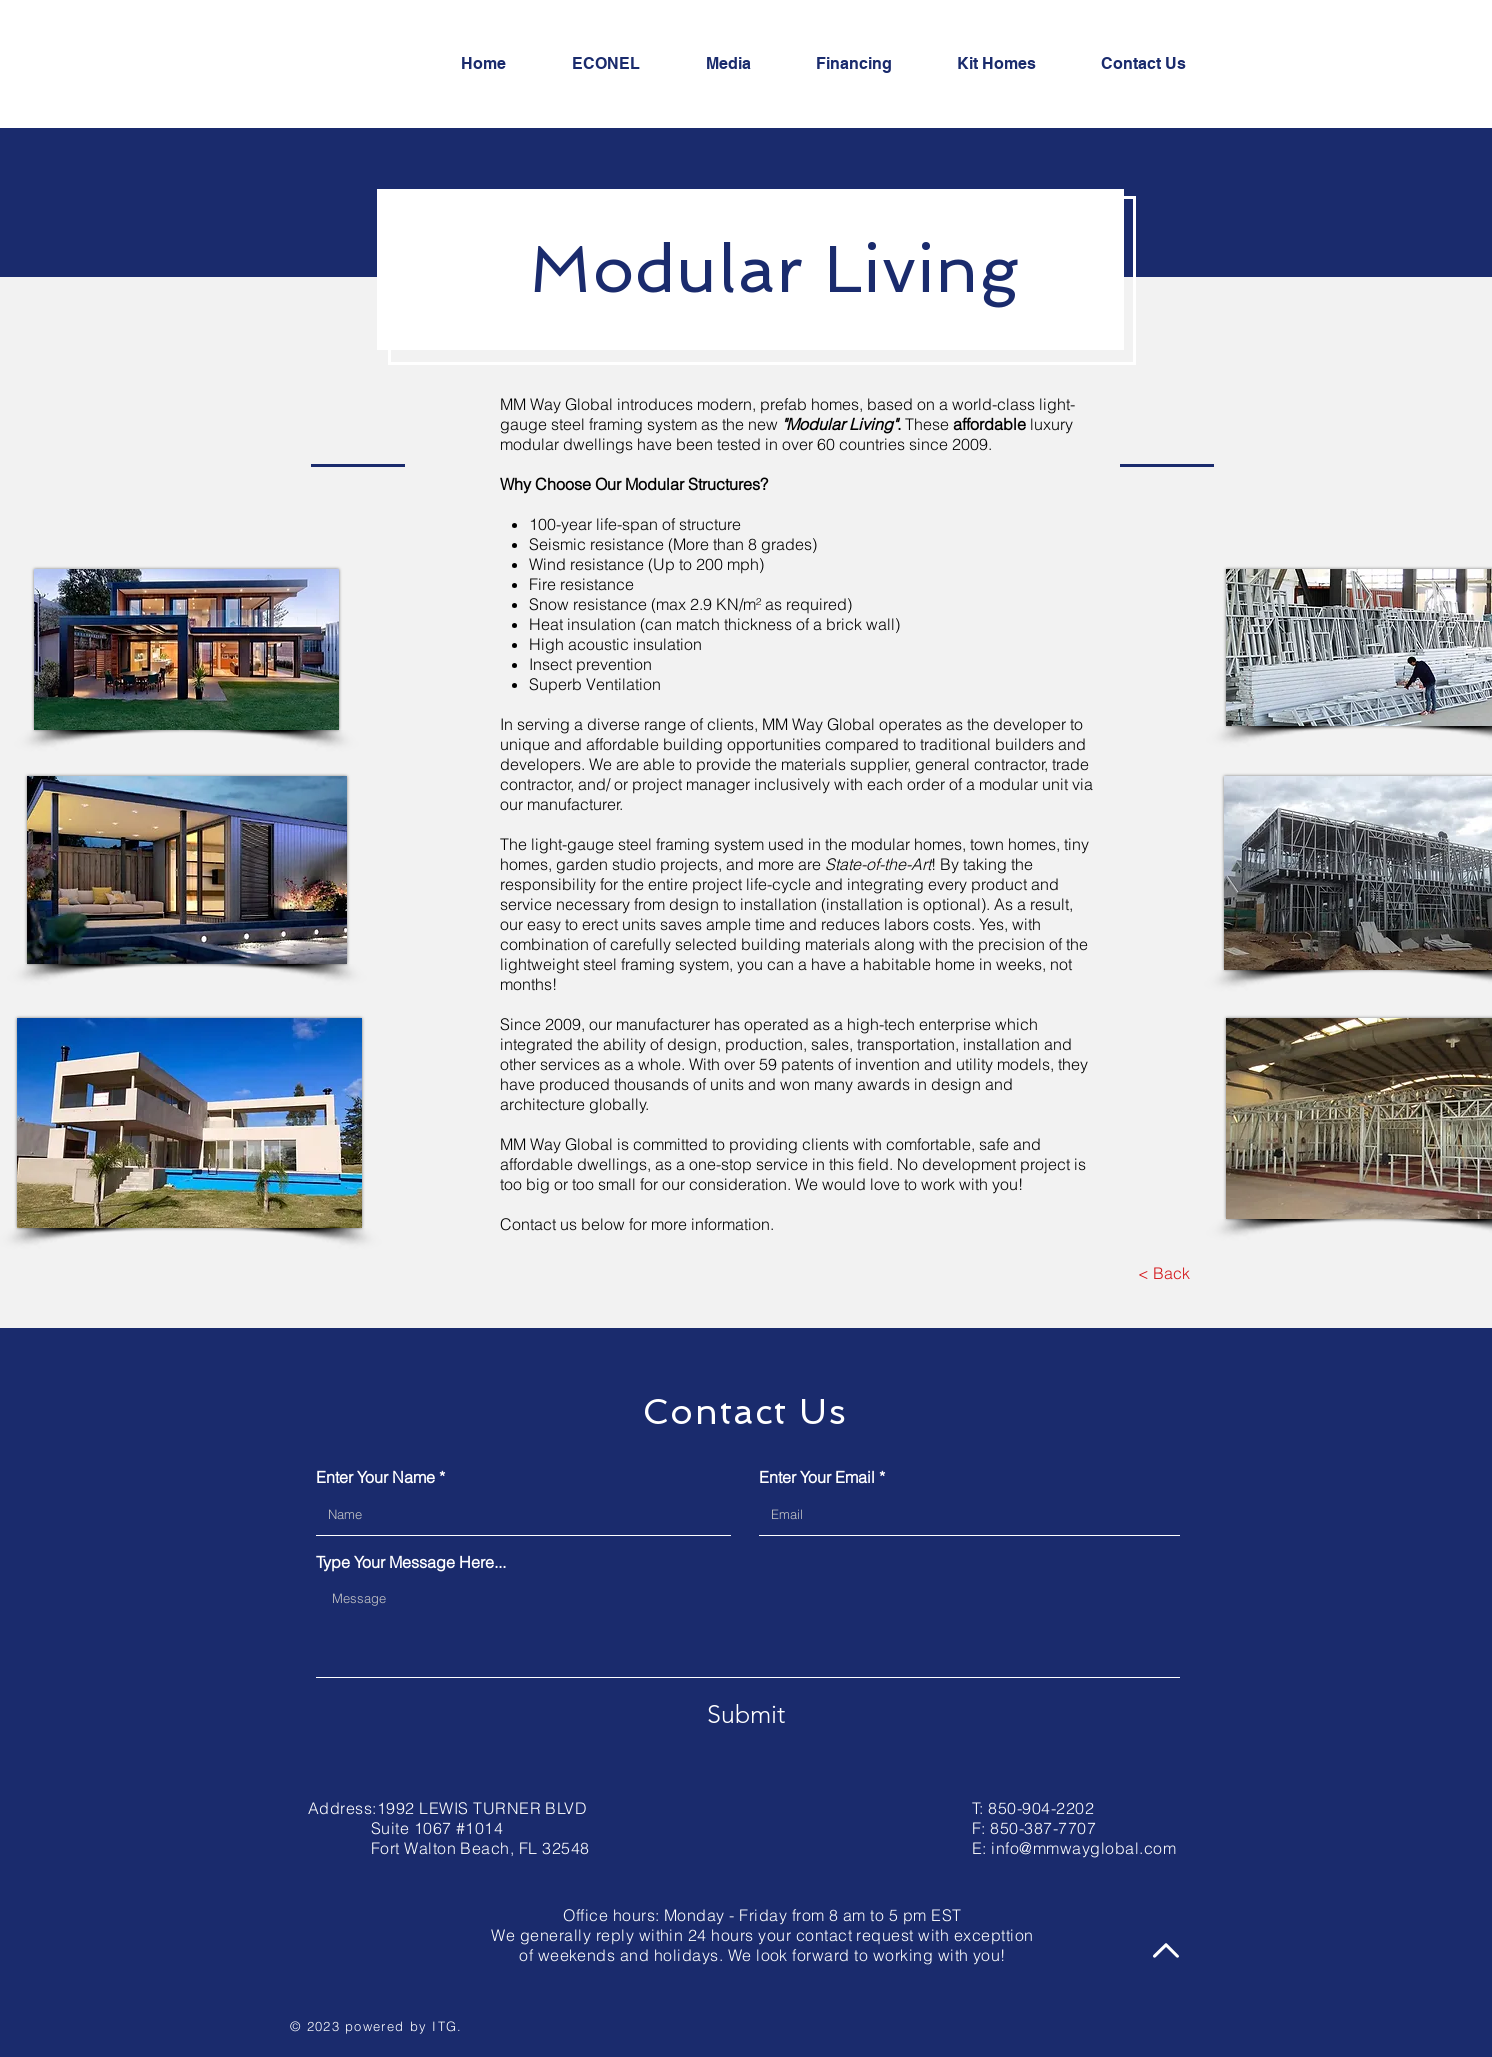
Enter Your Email (817, 1477)
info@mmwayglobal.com (1083, 1848)
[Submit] (746, 1714)
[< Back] (1163, 1273)
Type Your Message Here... (411, 1562)
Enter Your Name (375, 1477)
